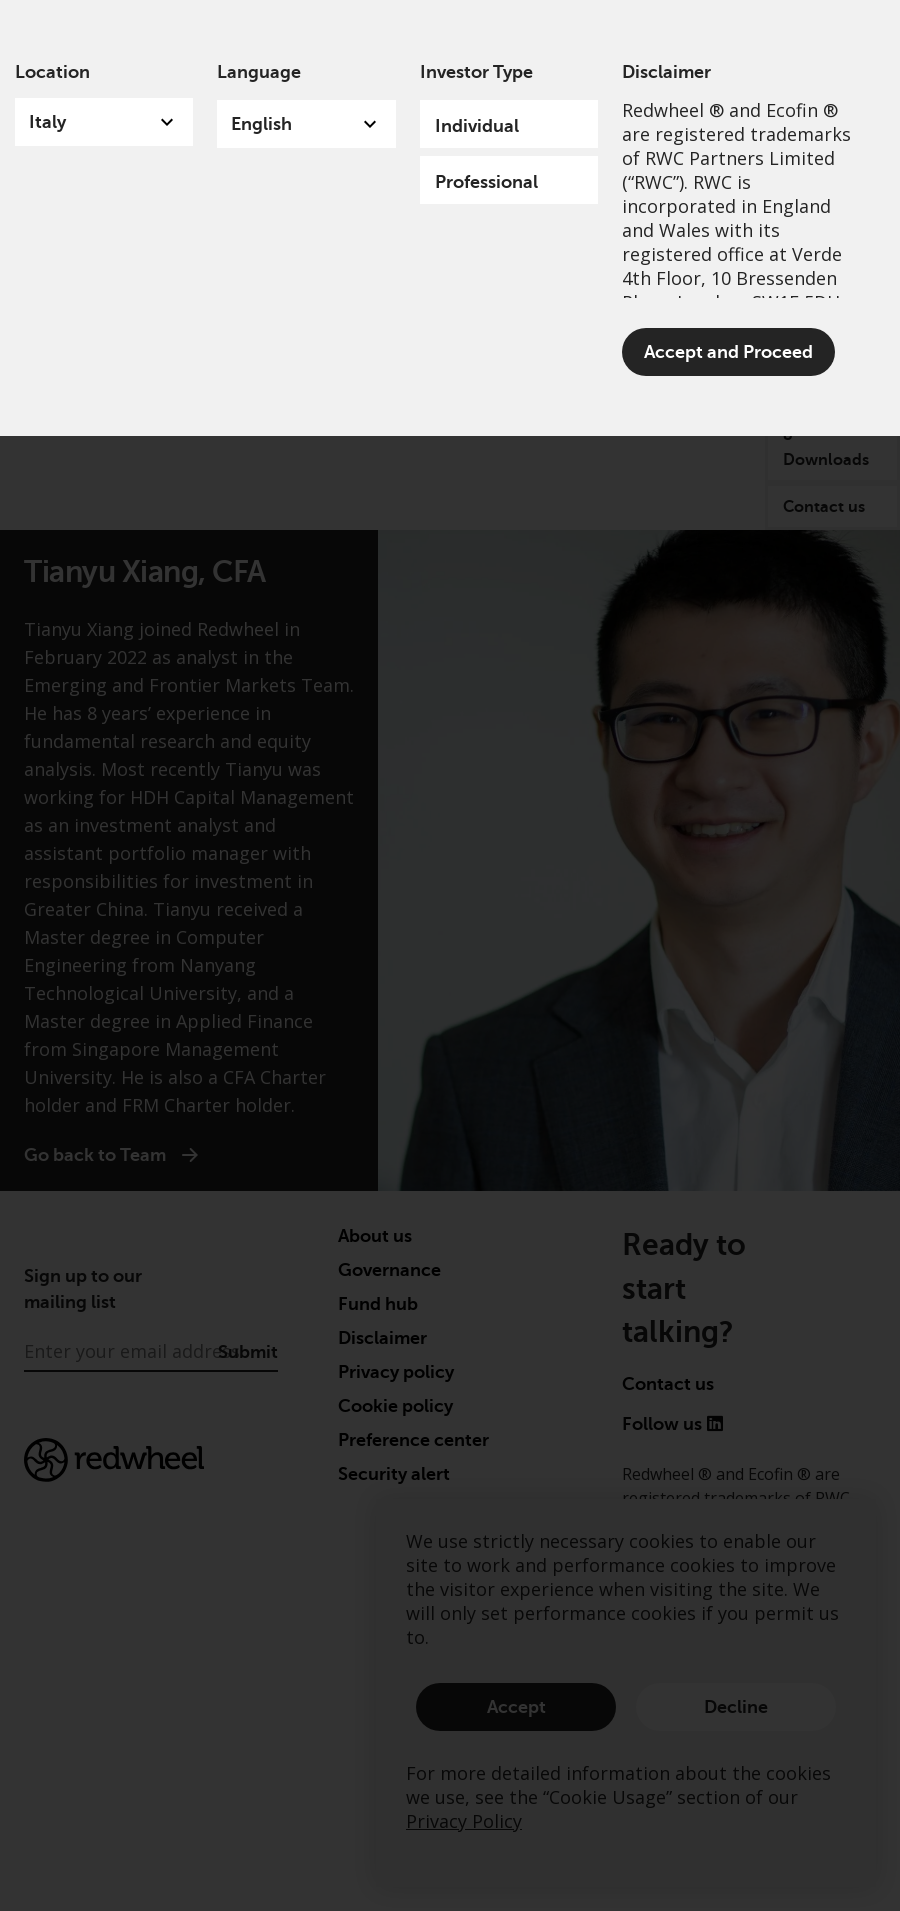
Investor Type (476, 72)
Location (52, 72)
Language (259, 72)
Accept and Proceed (728, 352)
